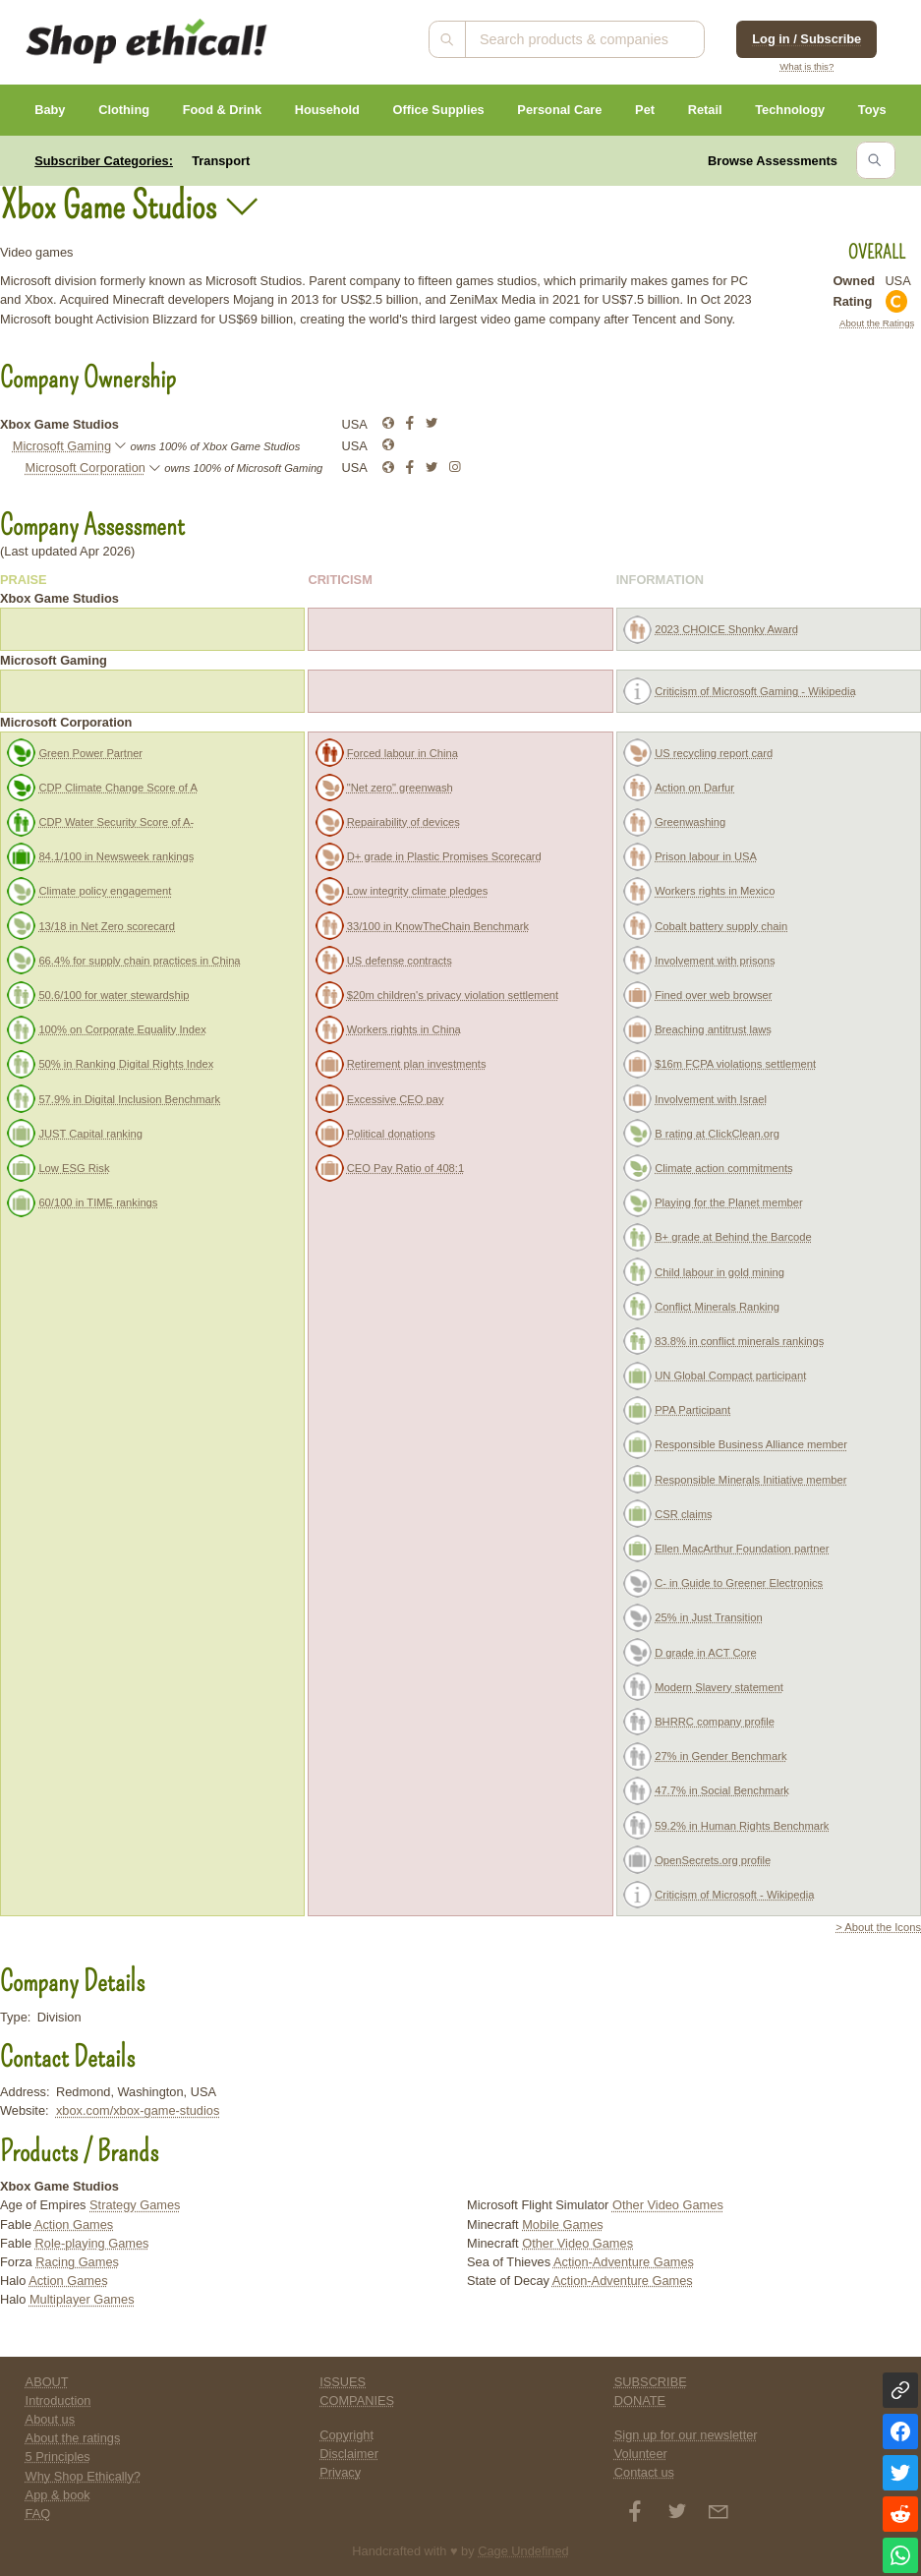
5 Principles (58, 2456)
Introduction (58, 2400)
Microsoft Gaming (62, 446)
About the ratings (73, 2437)
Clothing (123, 109)
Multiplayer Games (82, 2299)
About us (51, 2419)
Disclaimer (348, 2453)
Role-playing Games (92, 2243)
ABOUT (47, 2381)
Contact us (644, 2472)
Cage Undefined (523, 2551)
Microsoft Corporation (85, 467)
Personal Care (559, 109)
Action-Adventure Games (623, 2261)
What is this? (806, 66)
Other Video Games (667, 2204)
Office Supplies (439, 109)
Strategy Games (134, 2204)
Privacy (340, 2472)
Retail (705, 109)
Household (327, 109)
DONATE (639, 2400)
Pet (645, 109)
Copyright (346, 2435)
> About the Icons (878, 1927)
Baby (49, 109)
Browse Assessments (772, 160)
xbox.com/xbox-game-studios (137, 2110)
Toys (872, 109)
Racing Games (77, 2261)
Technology (790, 109)
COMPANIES (356, 2400)
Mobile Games (563, 2224)
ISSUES (342, 2381)
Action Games (73, 2224)
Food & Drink (222, 109)
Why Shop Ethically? (83, 2476)
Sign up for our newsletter (686, 2435)
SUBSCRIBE (650, 2381)
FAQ (38, 2513)
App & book (58, 2495)
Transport (221, 160)
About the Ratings (876, 323)
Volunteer (640, 2453)
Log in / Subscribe (806, 38)
